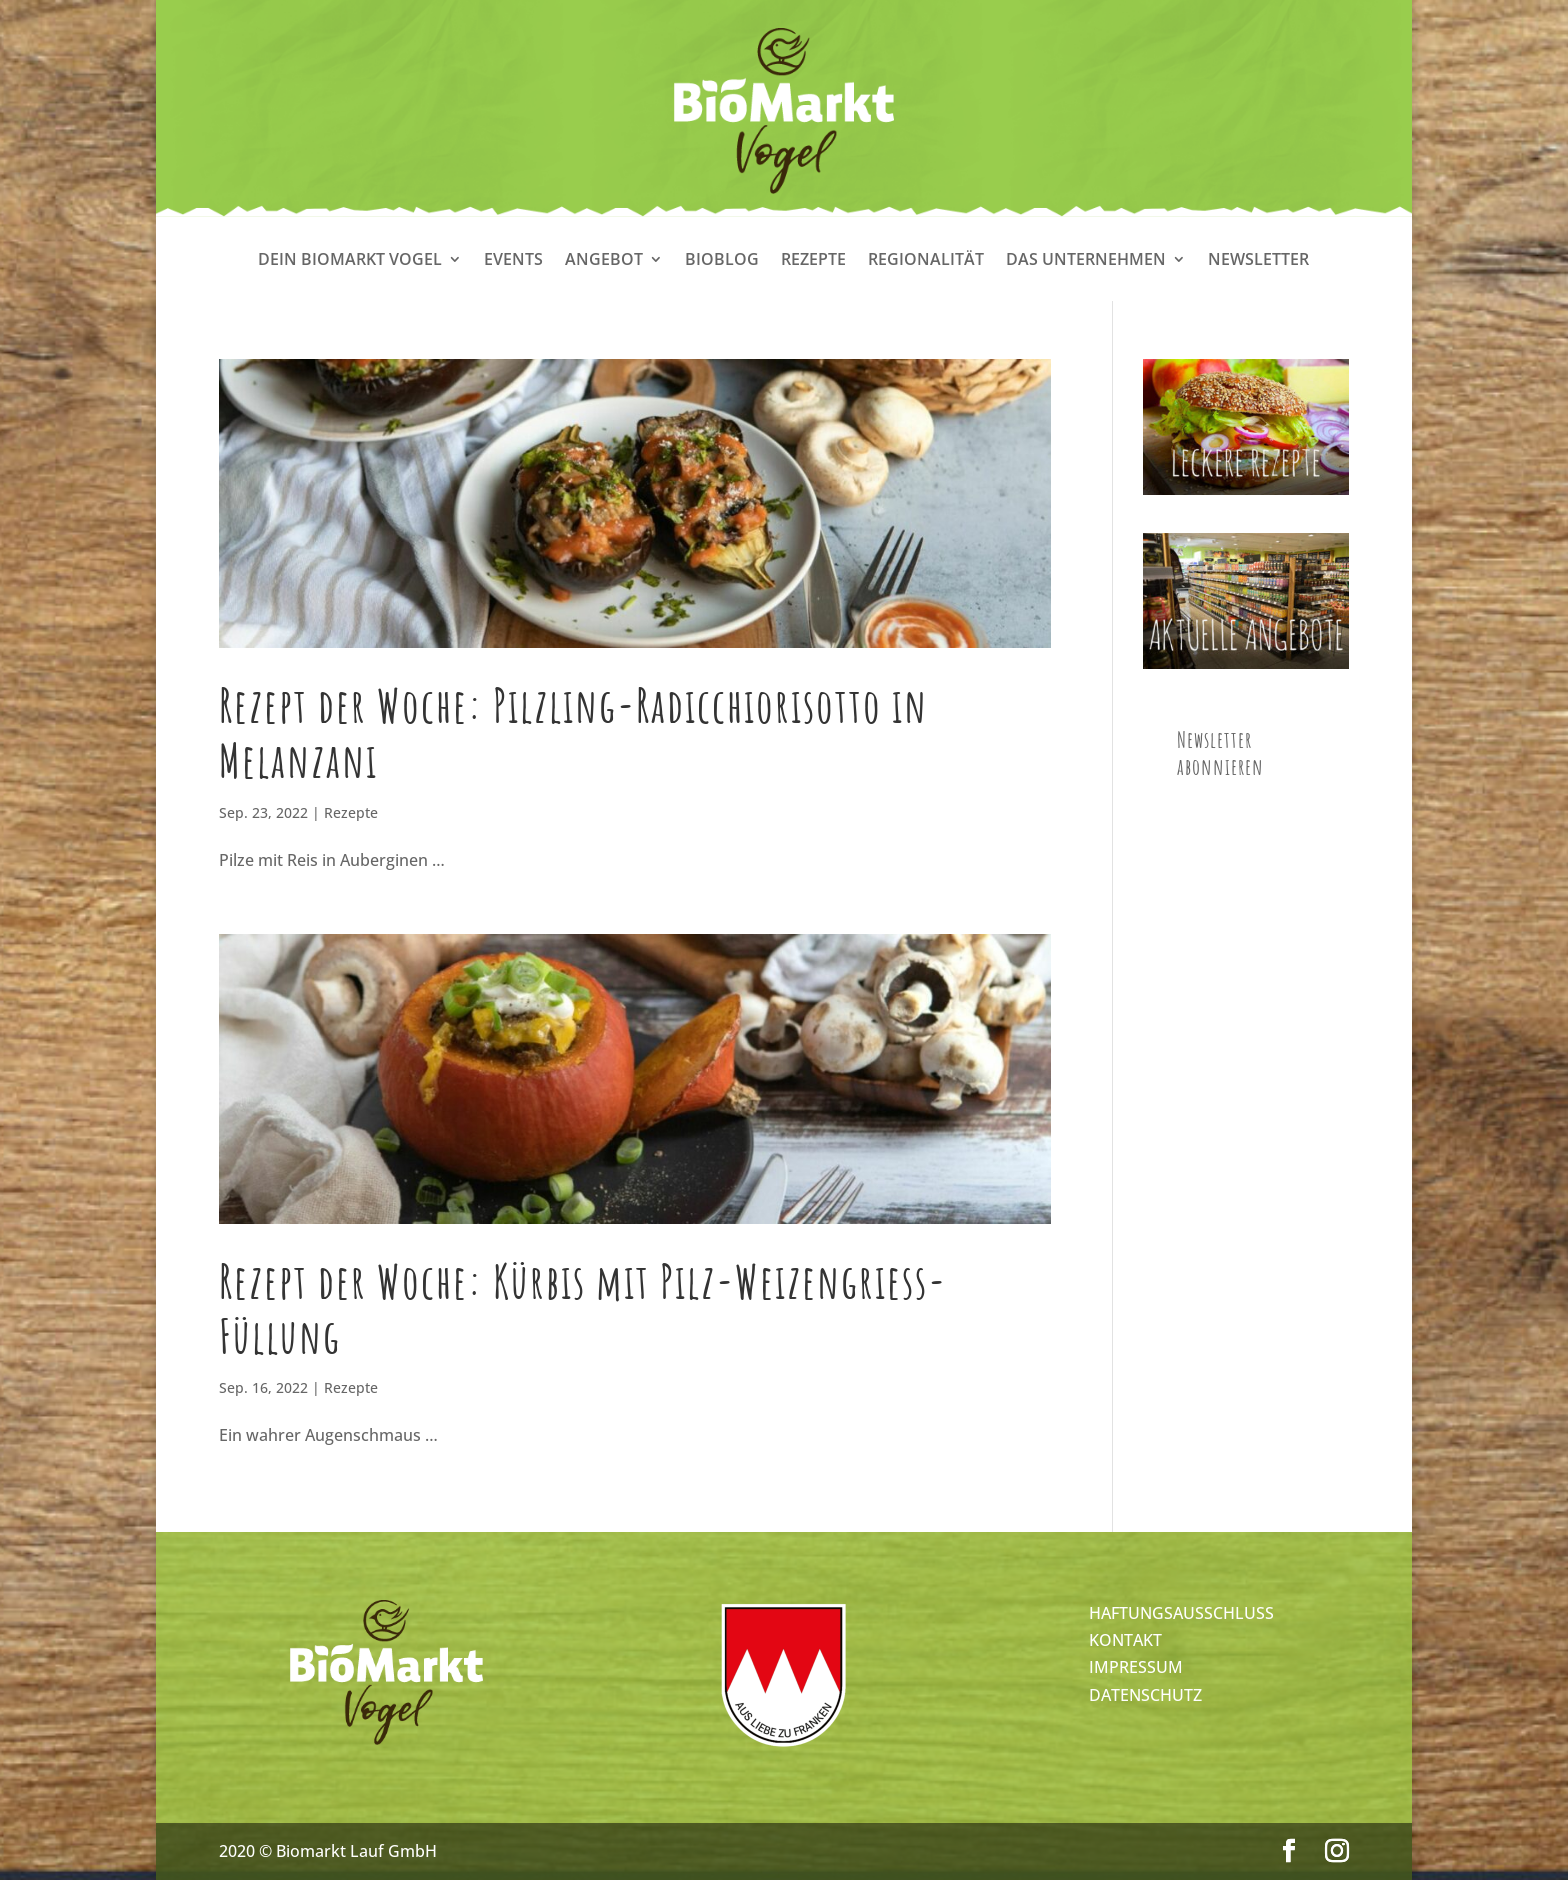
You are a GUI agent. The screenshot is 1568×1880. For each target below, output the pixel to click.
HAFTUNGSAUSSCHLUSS (1181, 1613)
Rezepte (813, 261)
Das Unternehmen (1086, 261)
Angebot (604, 261)
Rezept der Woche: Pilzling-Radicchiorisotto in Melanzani (573, 732)
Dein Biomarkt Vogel (350, 261)
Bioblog (722, 261)
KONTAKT (1125, 1640)
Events (513, 261)
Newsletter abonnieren (1220, 753)
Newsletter (1258, 261)
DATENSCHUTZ (1145, 1695)
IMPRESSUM (1136, 1667)
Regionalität (926, 261)
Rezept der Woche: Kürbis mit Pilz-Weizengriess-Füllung (583, 1308)
